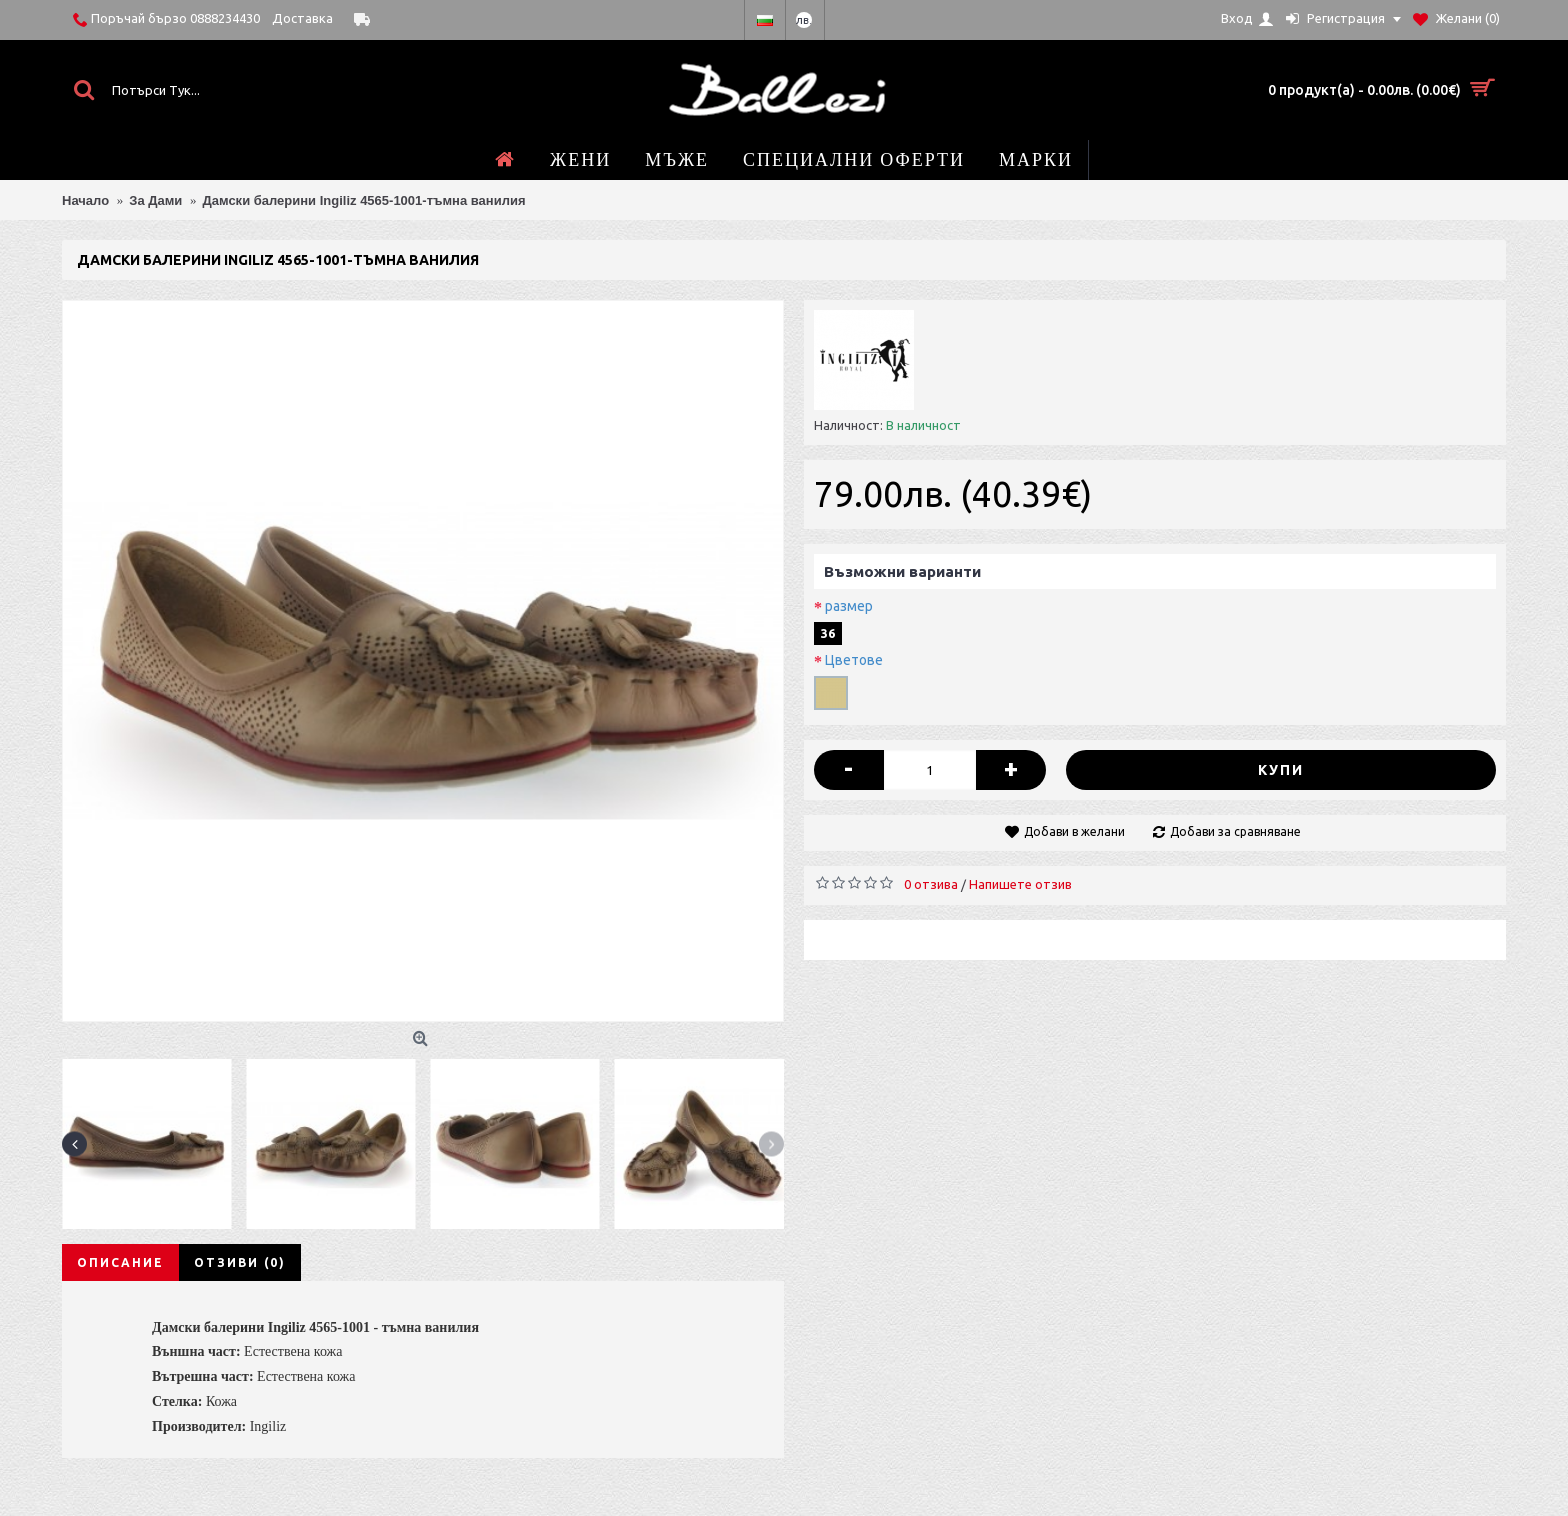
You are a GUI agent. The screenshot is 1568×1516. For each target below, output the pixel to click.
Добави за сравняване (1235, 831)
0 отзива (931, 884)
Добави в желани (1074, 831)
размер (849, 606)
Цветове (854, 660)
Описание (120, 1262)
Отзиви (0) (240, 1262)
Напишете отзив (1020, 884)
